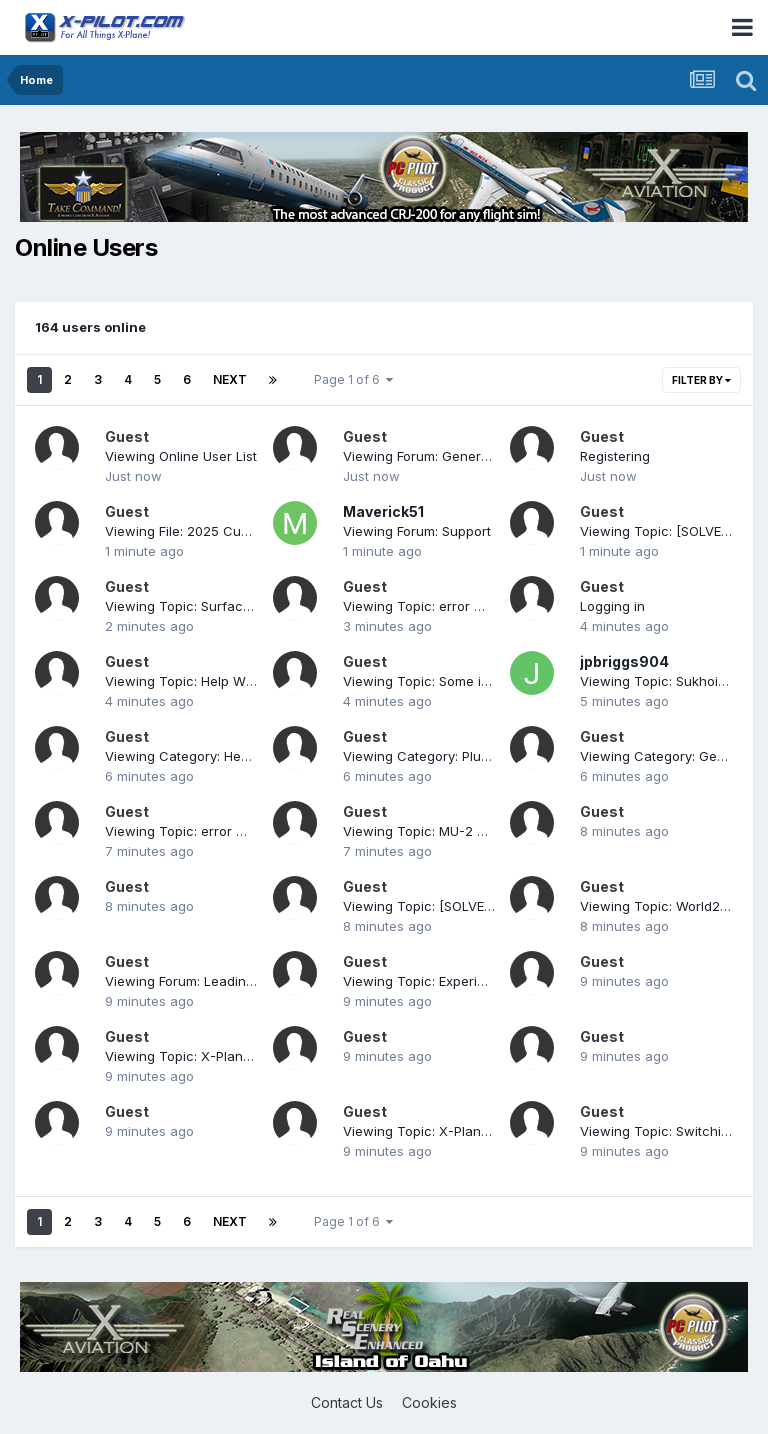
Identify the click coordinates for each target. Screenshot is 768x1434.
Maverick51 (383, 511)
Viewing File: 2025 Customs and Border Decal (248, 531)
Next (230, 379)
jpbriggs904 (624, 661)
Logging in (612, 606)
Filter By (701, 380)
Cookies (429, 1402)
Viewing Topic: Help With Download (216, 681)
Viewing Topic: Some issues (430, 681)
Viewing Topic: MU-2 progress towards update (489, 831)
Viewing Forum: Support (417, 531)
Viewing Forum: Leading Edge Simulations (234, 981)
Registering (615, 456)
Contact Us (347, 1402)
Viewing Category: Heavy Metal (203, 756)
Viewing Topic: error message (437, 606)
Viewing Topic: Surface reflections (213, 606)
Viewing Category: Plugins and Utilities (463, 756)
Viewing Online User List (181, 456)
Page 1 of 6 (353, 379)
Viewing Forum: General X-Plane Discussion (480, 456)
